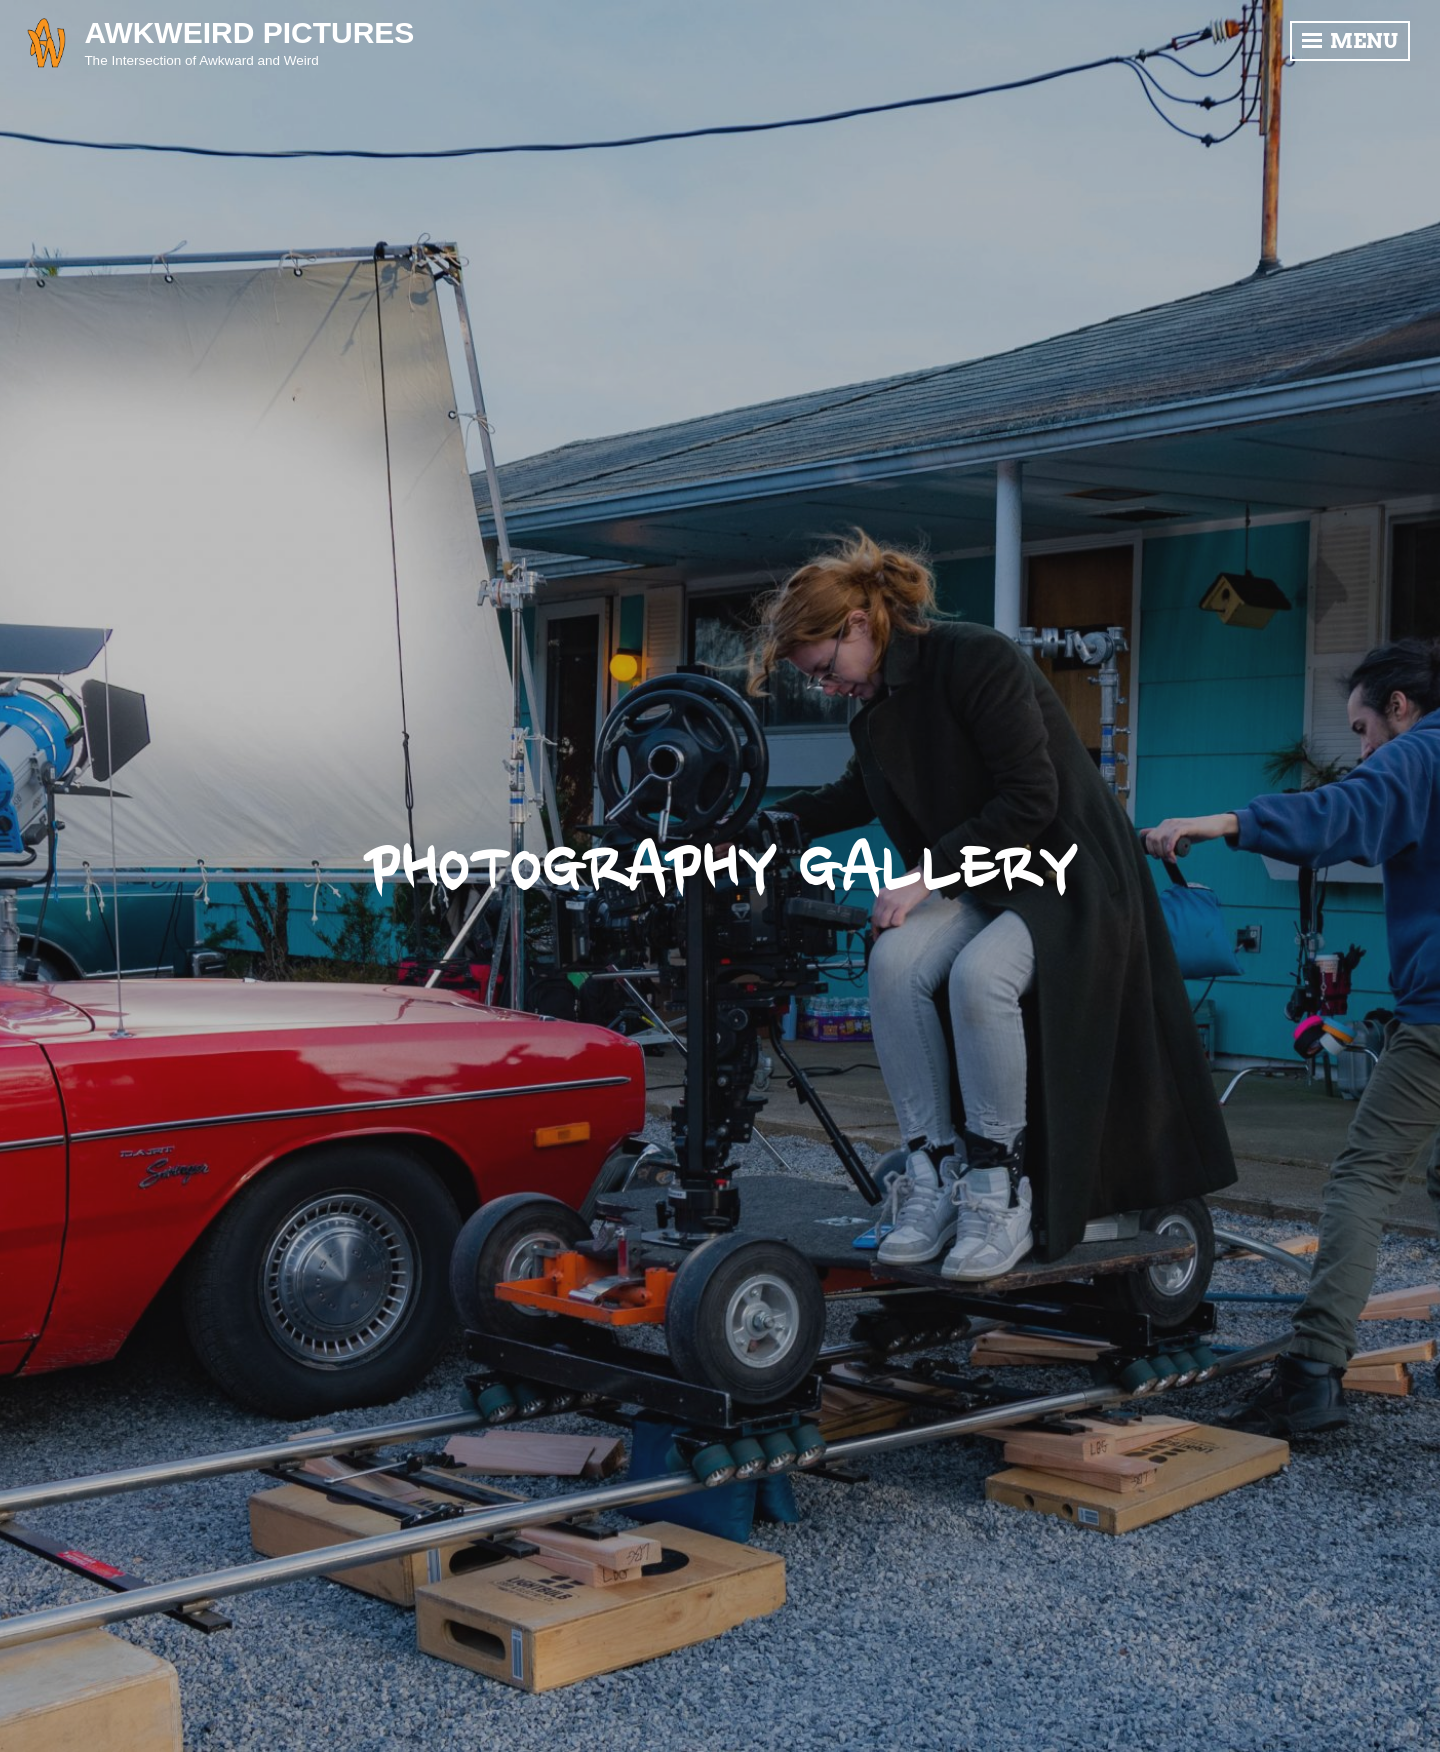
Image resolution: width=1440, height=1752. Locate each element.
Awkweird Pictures (249, 32)
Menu (1350, 41)
